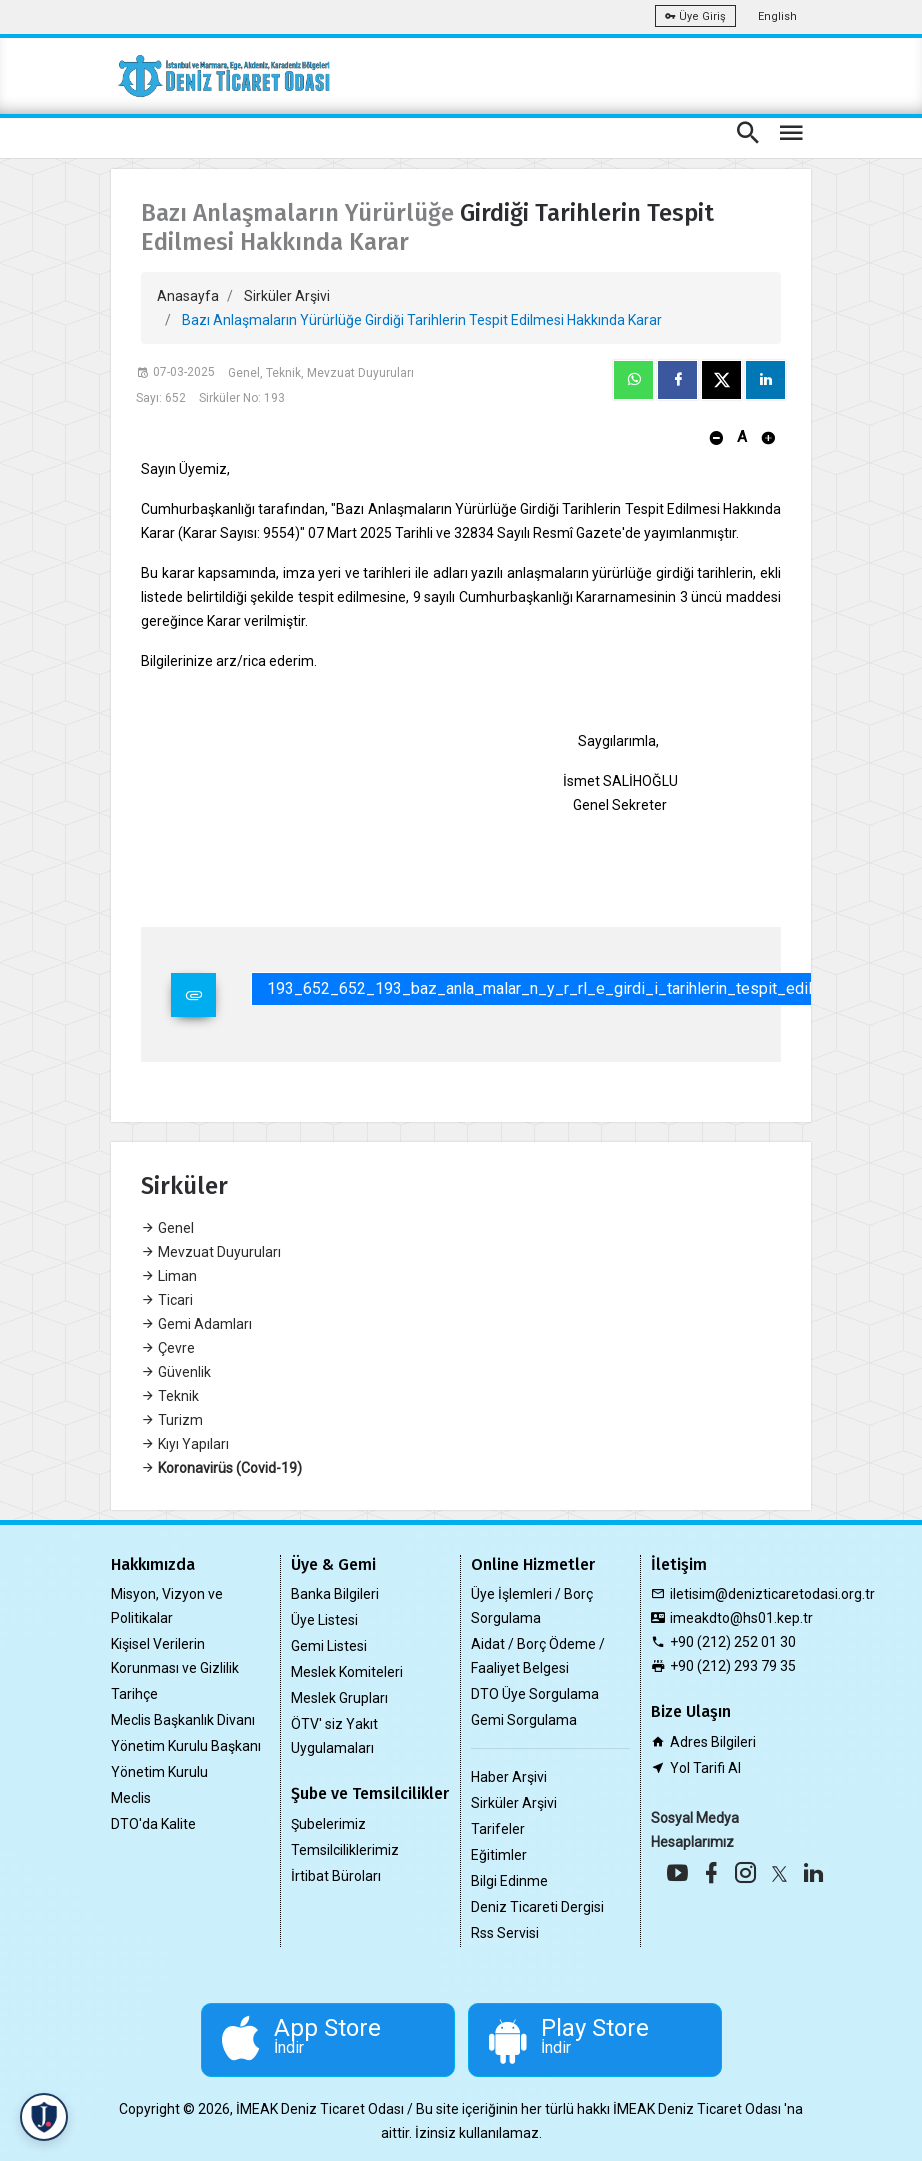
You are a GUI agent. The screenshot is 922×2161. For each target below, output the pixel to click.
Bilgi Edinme (509, 1881)
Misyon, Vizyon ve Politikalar (167, 1606)
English (777, 16)
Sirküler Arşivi (287, 296)
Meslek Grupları (339, 1698)
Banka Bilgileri (335, 1594)
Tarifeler (498, 1829)
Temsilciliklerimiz (345, 1850)
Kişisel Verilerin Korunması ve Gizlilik (175, 1656)
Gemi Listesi (329, 1646)
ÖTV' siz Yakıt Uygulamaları (334, 1736)
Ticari (167, 1300)
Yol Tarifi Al (705, 1768)
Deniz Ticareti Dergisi (537, 1907)
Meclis (131, 1798)
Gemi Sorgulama (524, 1720)
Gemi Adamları (196, 1324)
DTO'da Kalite (153, 1824)
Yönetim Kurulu (159, 1772)
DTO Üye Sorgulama (535, 1694)
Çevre (168, 1348)
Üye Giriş (695, 16)
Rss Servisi (505, 1933)
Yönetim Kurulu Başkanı (186, 1746)
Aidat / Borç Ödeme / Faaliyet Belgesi (538, 1656)
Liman (169, 1276)
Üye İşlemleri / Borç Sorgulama (532, 1606)
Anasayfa (188, 296)
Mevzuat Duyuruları (211, 1252)
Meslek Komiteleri (347, 1672)
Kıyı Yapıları (185, 1444)
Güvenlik (176, 1372)
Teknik (170, 1396)
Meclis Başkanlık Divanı (183, 1720)
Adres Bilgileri (713, 1742)
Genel (167, 1228)
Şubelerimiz (328, 1824)
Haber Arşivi (509, 1777)
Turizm (172, 1420)
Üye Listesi (324, 1620)
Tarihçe (134, 1694)
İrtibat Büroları (336, 1876)
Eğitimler (499, 1855)
